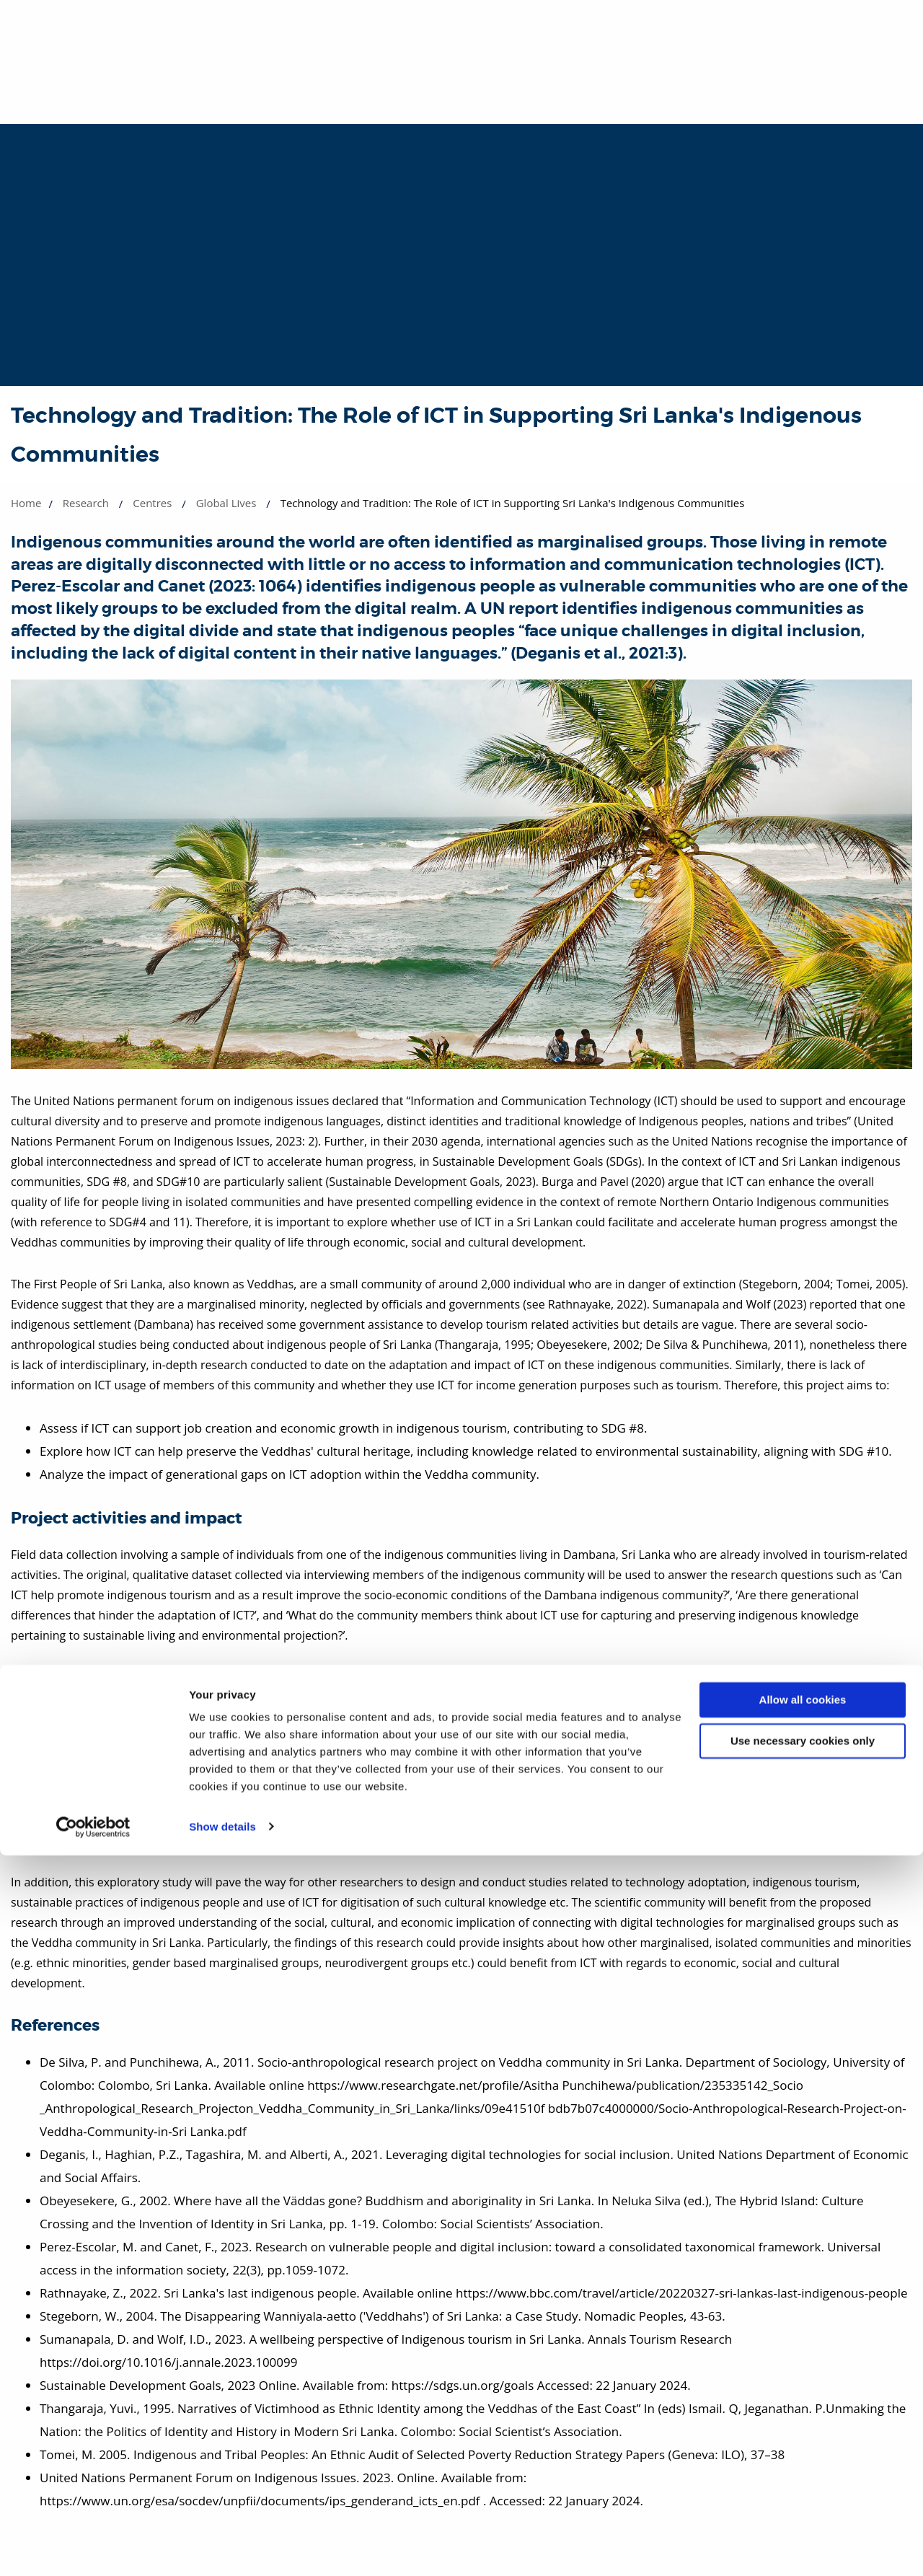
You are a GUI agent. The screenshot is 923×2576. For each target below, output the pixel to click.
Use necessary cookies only (802, 2462)
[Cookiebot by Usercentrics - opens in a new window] (93, 2548)
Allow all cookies (803, 2421)
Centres (152, 503)
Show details (222, 2547)
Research (86, 503)
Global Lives (226, 503)
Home (26, 503)
